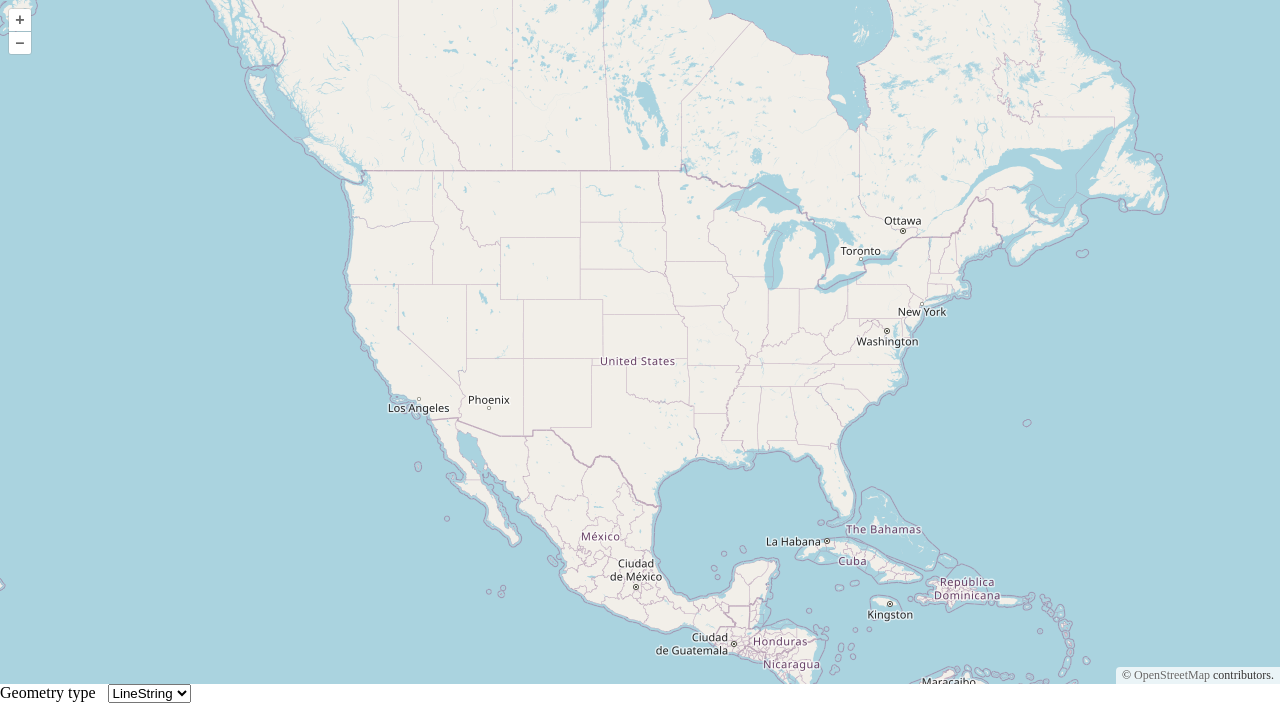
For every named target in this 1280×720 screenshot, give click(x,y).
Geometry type (52, 692)
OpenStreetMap (1172, 675)
